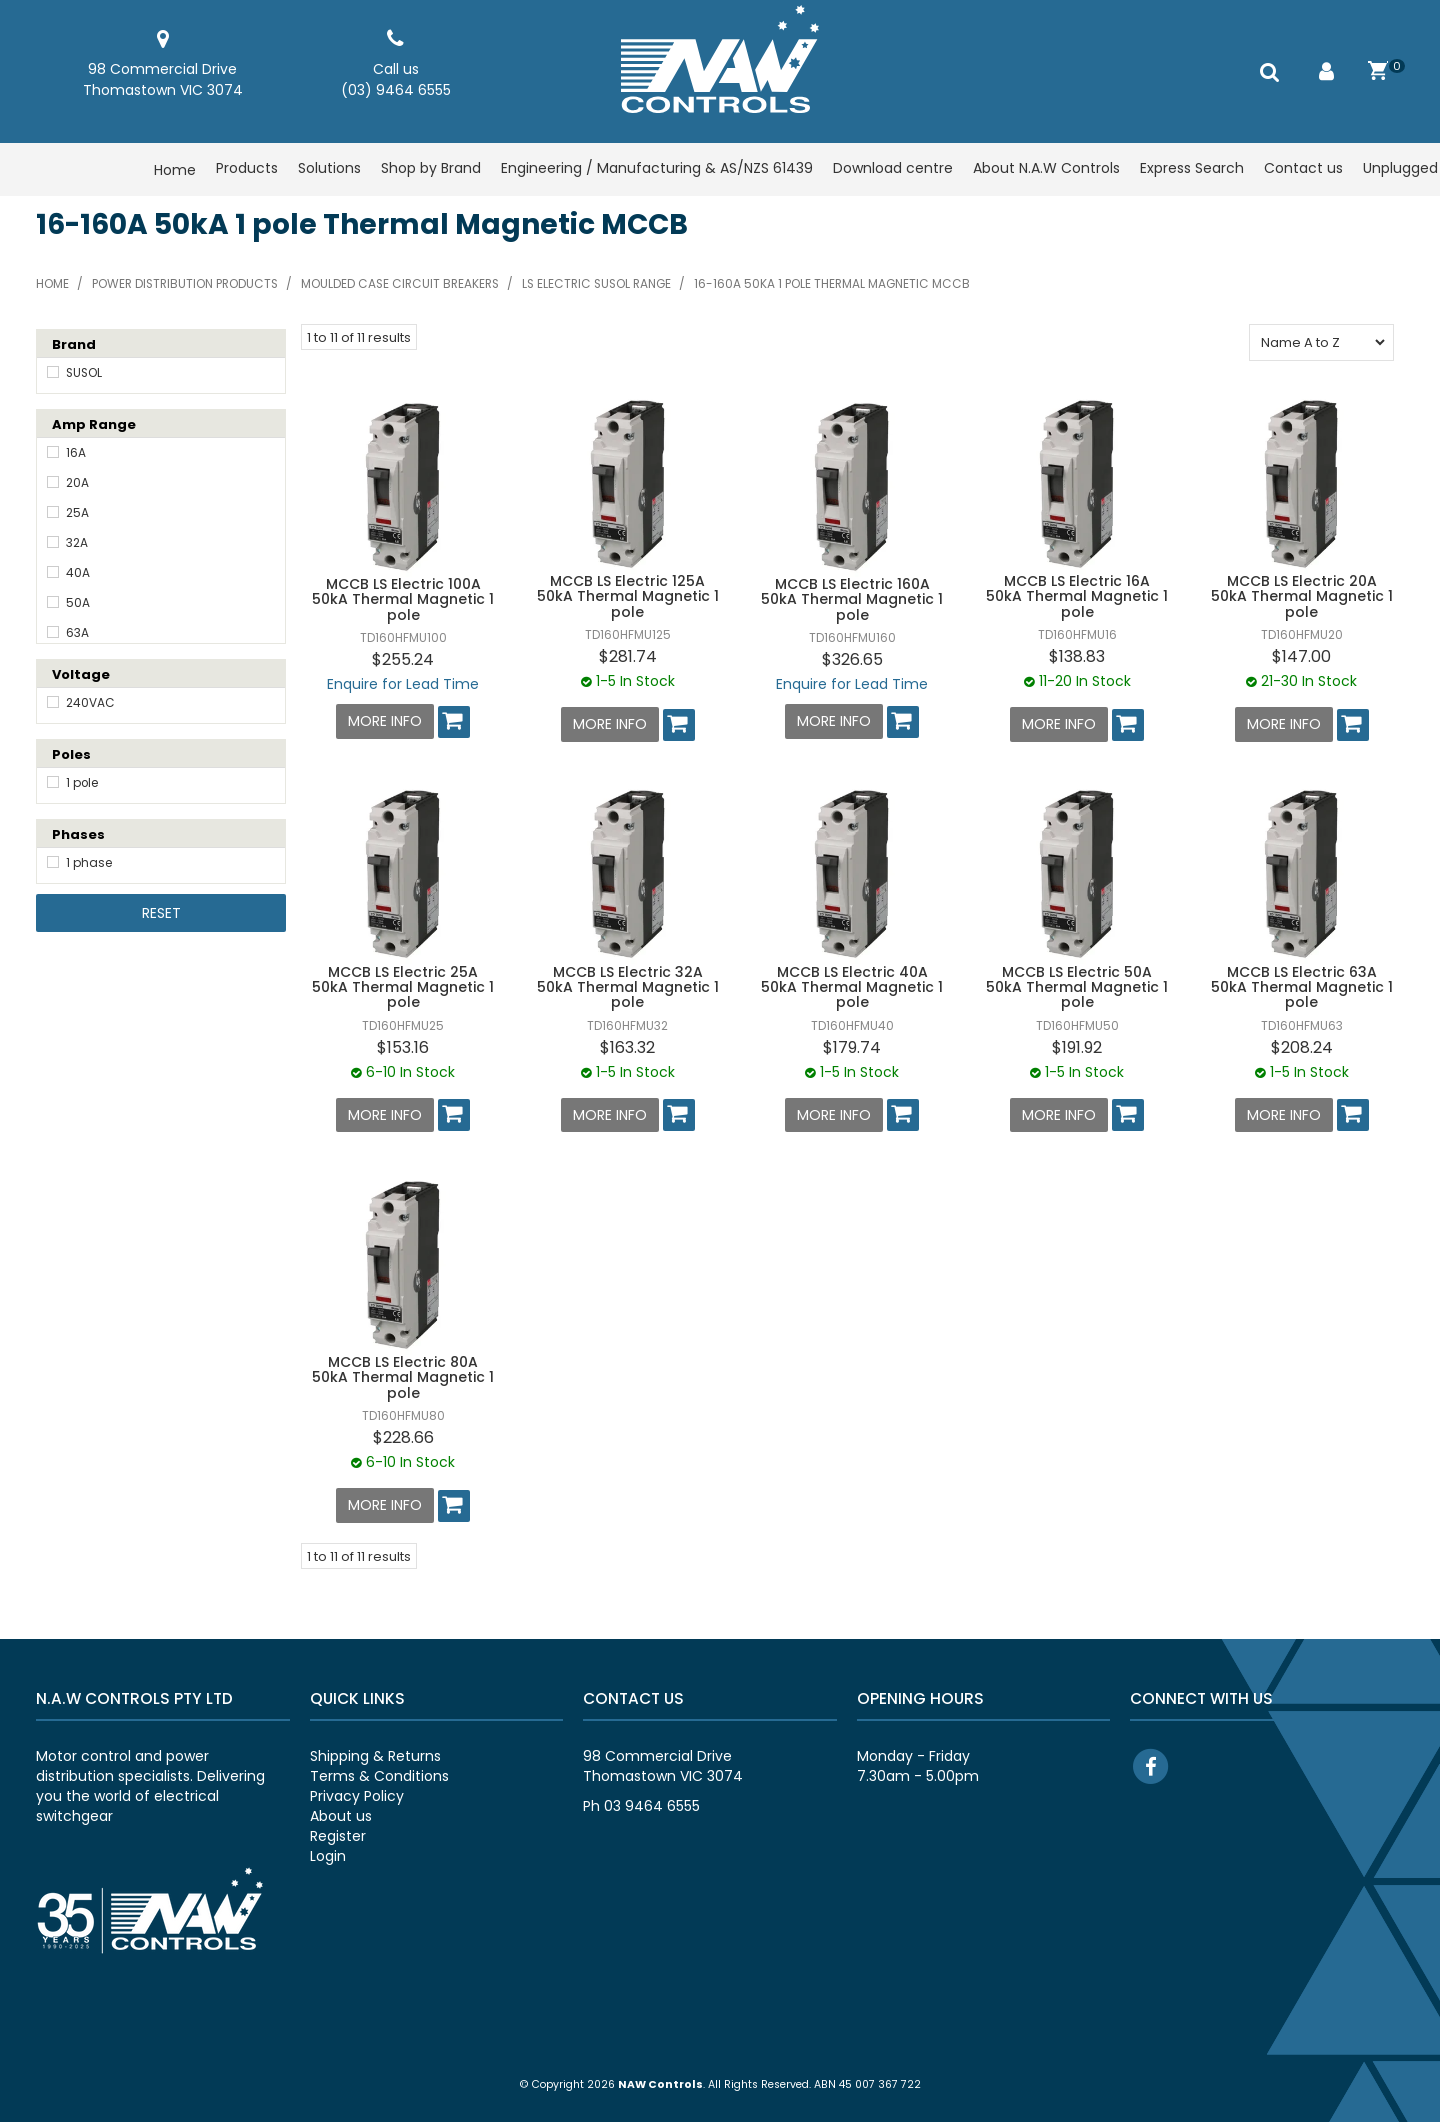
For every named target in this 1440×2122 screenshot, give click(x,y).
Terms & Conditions (379, 1773)
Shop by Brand (431, 170)
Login (328, 1853)
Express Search (1192, 170)
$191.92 (1077, 1046)
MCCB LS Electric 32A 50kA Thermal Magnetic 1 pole (628, 986)
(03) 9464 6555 (396, 90)
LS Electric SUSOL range (596, 284)
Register (338, 1833)
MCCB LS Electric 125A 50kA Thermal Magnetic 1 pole (628, 596)
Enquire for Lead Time (403, 684)
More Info (385, 721)
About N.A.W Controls (1046, 170)
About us (341, 1813)
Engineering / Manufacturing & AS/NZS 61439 (657, 170)
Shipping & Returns (375, 1753)
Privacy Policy (357, 1793)
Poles (71, 754)
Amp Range (94, 424)
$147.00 (1301, 656)
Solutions (329, 170)
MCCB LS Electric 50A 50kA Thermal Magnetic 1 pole (1077, 986)
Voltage (81, 674)
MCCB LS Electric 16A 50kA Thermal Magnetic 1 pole (1077, 596)
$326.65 (852, 659)
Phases (78, 834)
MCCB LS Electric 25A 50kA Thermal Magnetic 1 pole (403, 986)
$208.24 (1302, 1046)
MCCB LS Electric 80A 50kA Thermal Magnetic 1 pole (403, 1375)
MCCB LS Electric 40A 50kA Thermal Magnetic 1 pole (852, 986)
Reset (161, 913)
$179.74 (852, 1046)
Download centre (893, 170)
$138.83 (1077, 656)
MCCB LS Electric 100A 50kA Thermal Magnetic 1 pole (403, 599)
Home (175, 170)
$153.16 (403, 1046)
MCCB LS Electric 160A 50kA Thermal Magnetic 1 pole (852, 599)
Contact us (1303, 170)
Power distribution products (185, 284)
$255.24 (403, 659)
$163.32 (627, 1046)
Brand (74, 344)
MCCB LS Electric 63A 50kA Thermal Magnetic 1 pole (1302, 986)
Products (247, 170)
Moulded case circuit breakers (400, 284)
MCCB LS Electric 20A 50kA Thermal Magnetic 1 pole (1302, 596)
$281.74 (628, 656)
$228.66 (403, 1436)
